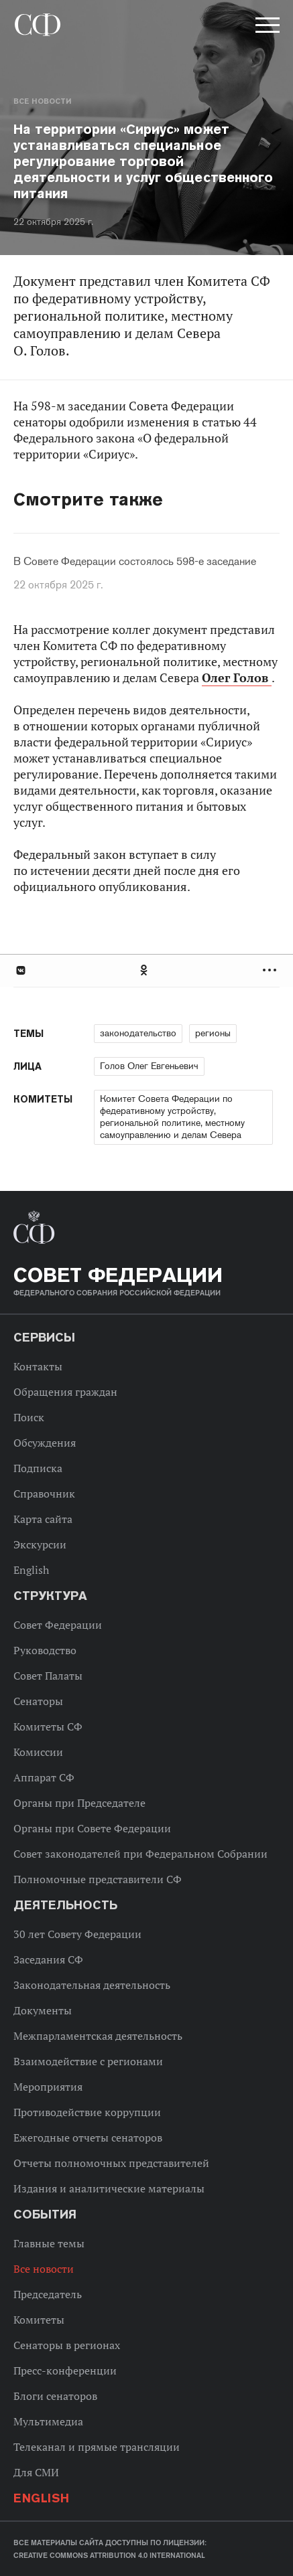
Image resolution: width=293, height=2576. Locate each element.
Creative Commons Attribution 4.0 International (109, 2555)
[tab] (146, 970)
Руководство (44, 1650)
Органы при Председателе (79, 1802)
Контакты (37, 1366)
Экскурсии (39, 1544)
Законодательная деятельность (91, 1985)
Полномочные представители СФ (97, 1879)
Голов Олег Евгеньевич (149, 1066)
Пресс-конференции (65, 2370)
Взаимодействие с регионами (88, 2061)
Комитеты (38, 2319)
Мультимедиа (48, 2421)
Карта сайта (42, 1519)
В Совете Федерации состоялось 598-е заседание (134, 561)
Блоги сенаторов (55, 2396)
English (31, 1570)
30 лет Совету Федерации (77, 1934)
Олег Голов (237, 678)
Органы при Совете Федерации (92, 1828)
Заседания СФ (48, 1959)
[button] (266, 27)
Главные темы (48, 2243)
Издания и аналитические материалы (108, 2188)
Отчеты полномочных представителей (111, 2163)
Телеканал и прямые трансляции (96, 2446)
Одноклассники (145, 970)
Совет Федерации (57, 1624)
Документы (42, 2010)
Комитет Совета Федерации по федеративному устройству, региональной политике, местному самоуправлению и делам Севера (172, 1117)
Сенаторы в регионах (66, 2345)
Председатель (47, 2294)
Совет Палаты (47, 1675)
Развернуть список (271, 970)
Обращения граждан (65, 1391)
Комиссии (38, 1752)
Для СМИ (36, 2472)
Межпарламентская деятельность (97, 2035)
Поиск (28, 1417)
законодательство (138, 1033)
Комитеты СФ (47, 1726)
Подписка (37, 1468)
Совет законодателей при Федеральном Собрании (140, 1853)
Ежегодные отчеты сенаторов (87, 2137)
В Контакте (20, 970)
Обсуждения (44, 1442)
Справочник (44, 1493)
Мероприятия (47, 2086)
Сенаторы (38, 1701)
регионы (213, 1033)
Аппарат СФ (43, 1777)
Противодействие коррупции (87, 2112)
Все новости (42, 101)
